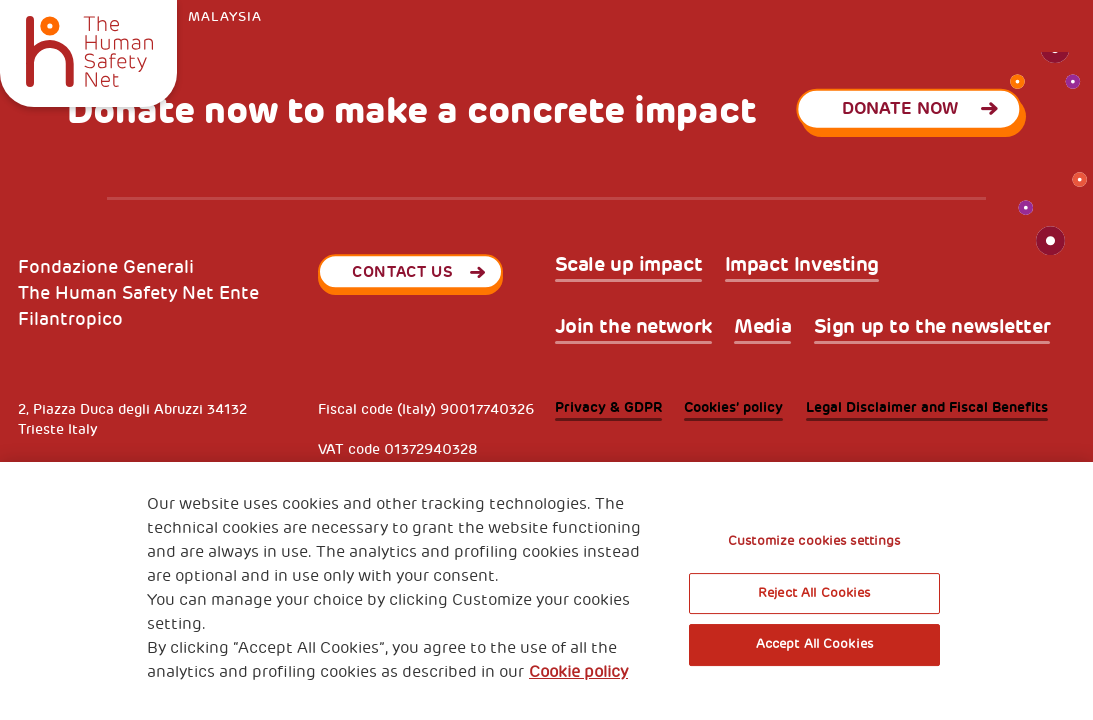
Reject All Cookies (814, 593)
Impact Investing (802, 265)
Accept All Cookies (814, 644)
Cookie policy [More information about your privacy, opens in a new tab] (578, 672)
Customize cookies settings (814, 541)
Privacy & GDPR (608, 407)
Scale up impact (629, 265)
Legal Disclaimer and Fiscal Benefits (927, 407)
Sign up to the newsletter (932, 327)
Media (762, 327)
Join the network (633, 327)
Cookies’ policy (733, 407)
